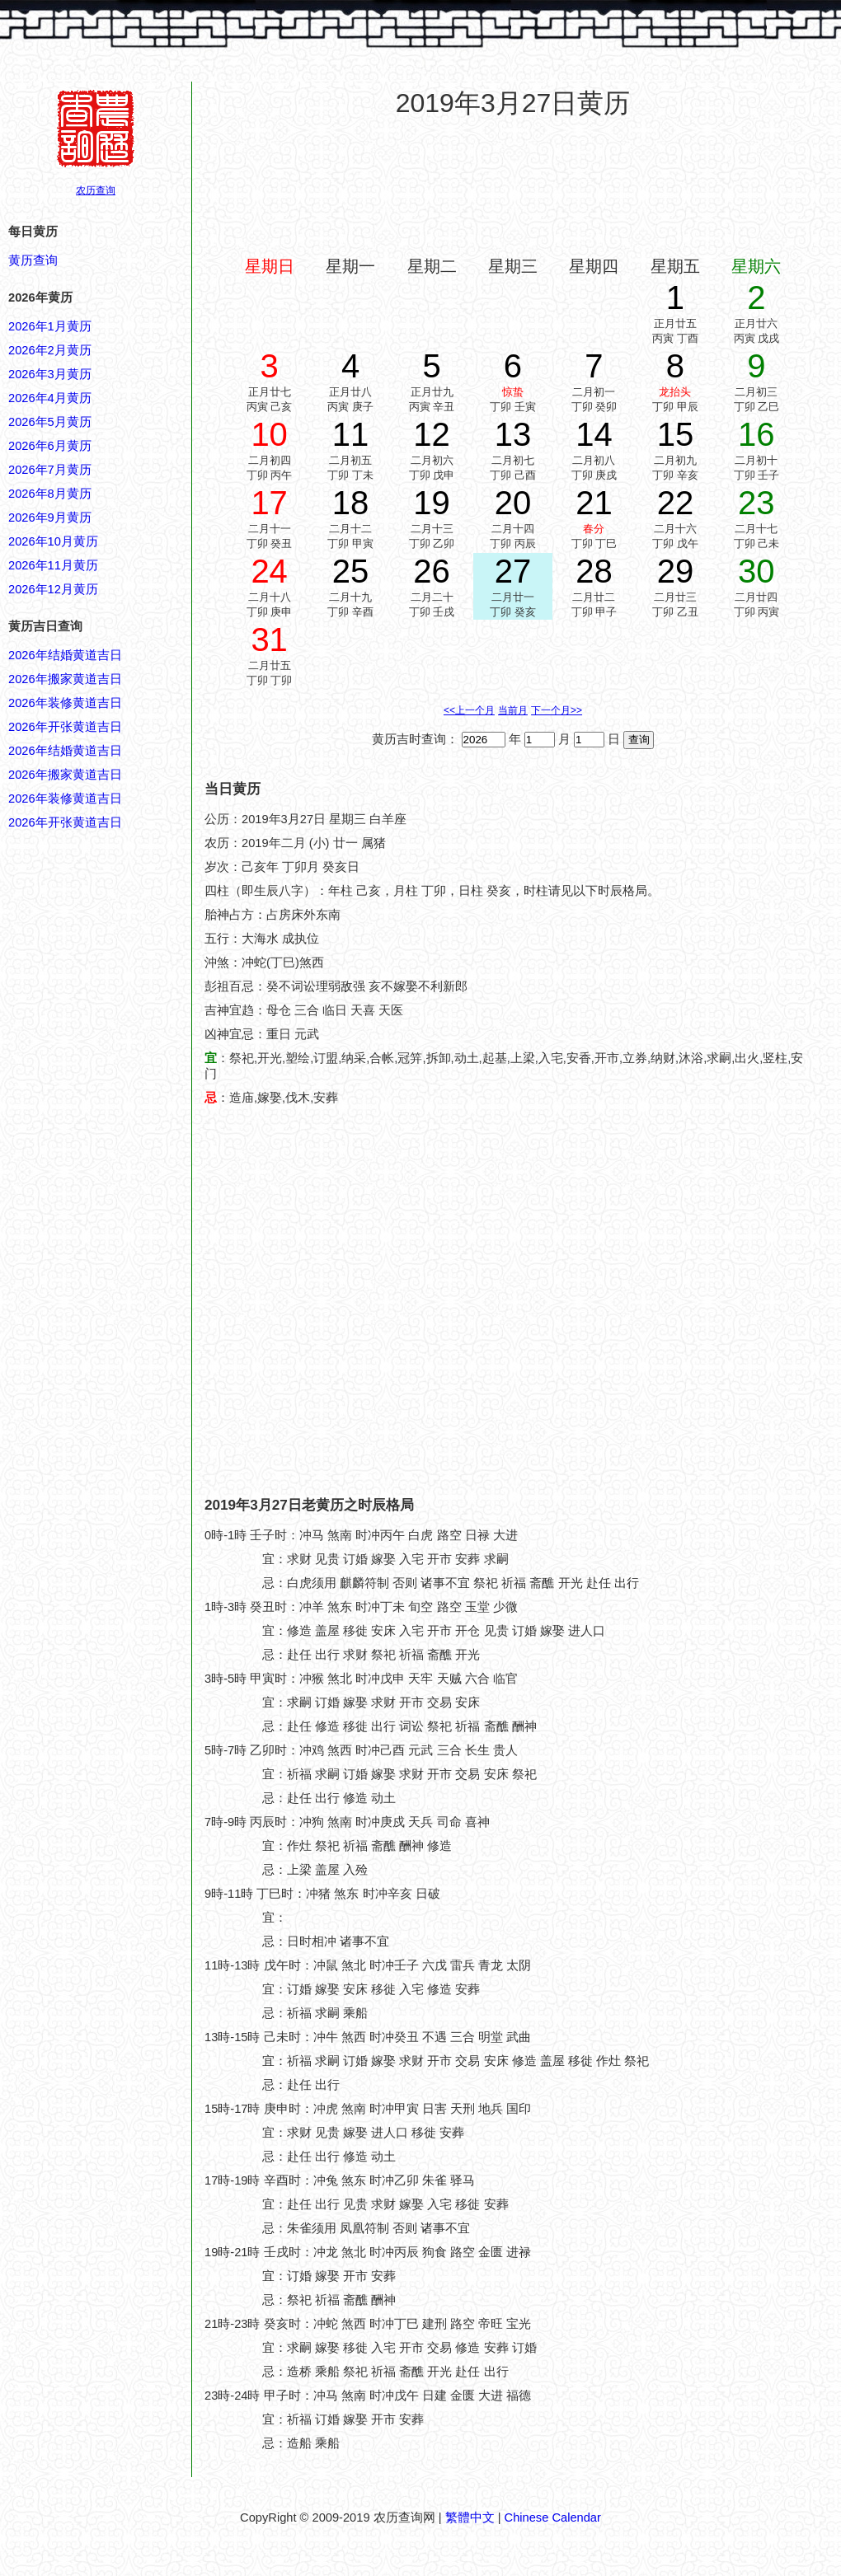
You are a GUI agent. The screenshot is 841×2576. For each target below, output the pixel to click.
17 (269, 503)
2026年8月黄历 (50, 493)
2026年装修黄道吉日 (65, 703)
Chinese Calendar (553, 2517)
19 (431, 503)
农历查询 (95, 190)
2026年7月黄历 (50, 469)
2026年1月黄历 (50, 326)
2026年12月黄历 (53, 589)
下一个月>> (556, 710)
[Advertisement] (513, 186)
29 (675, 571)
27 (513, 571)
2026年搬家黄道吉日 (65, 679)
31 (269, 639)
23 (756, 503)
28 (594, 571)
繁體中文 (470, 2517)
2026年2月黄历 (50, 350)
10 (269, 434)
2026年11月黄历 (53, 565)
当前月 (513, 710)
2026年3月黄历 (50, 374)
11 (350, 434)
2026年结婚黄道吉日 (65, 655)
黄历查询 (33, 260)
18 (350, 503)
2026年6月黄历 (50, 445)
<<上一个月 (469, 710)
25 (350, 571)
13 (513, 434)
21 (594, 503)
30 (756, 571)
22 (675, 503)
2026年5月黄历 (50, 422)
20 (513, 503)
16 (756, 434)
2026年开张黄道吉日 (65, 726)
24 (269, 571)
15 (675, 434)
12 (431, 434)
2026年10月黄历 (53, 541)
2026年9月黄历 (50, 517)
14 (594, 434)
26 (431, 571)
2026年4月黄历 (50, 398)
